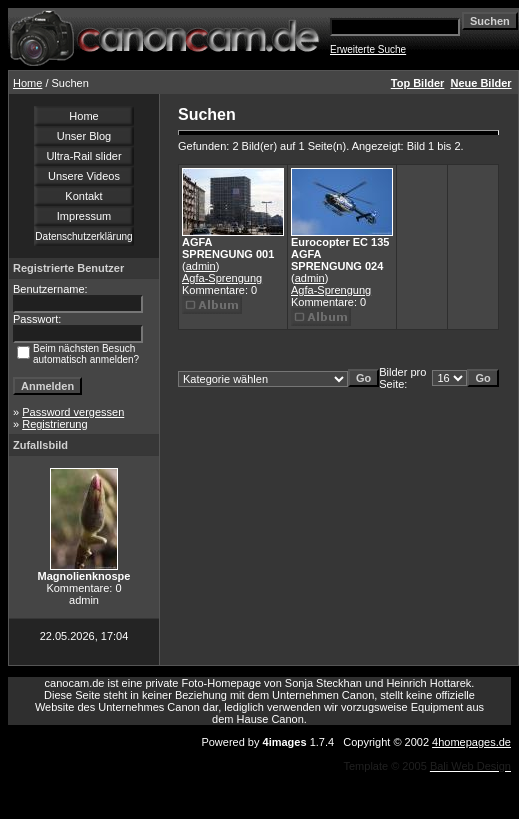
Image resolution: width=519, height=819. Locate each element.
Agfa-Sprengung (222, 278)
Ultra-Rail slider (83, 156)
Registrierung (54, 424)
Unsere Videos (84, 176)
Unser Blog (84, 136)
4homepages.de (471, 742)
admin (201, 266)
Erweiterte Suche (368, 49)
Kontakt (83, 196)
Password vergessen (73, 412)
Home (27, 83)
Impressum (84, 216)
